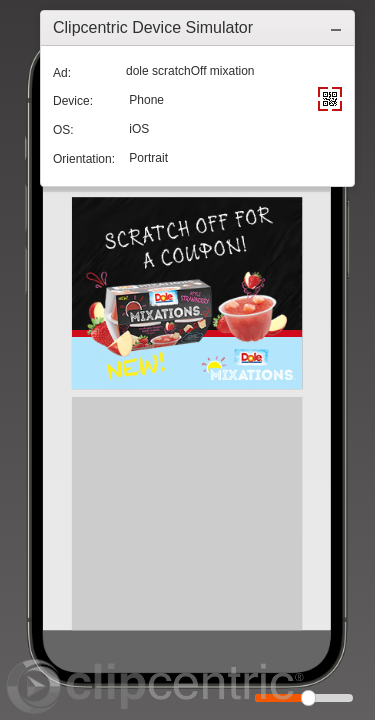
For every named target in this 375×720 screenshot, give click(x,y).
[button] (336, 28)
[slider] (308, 698)
